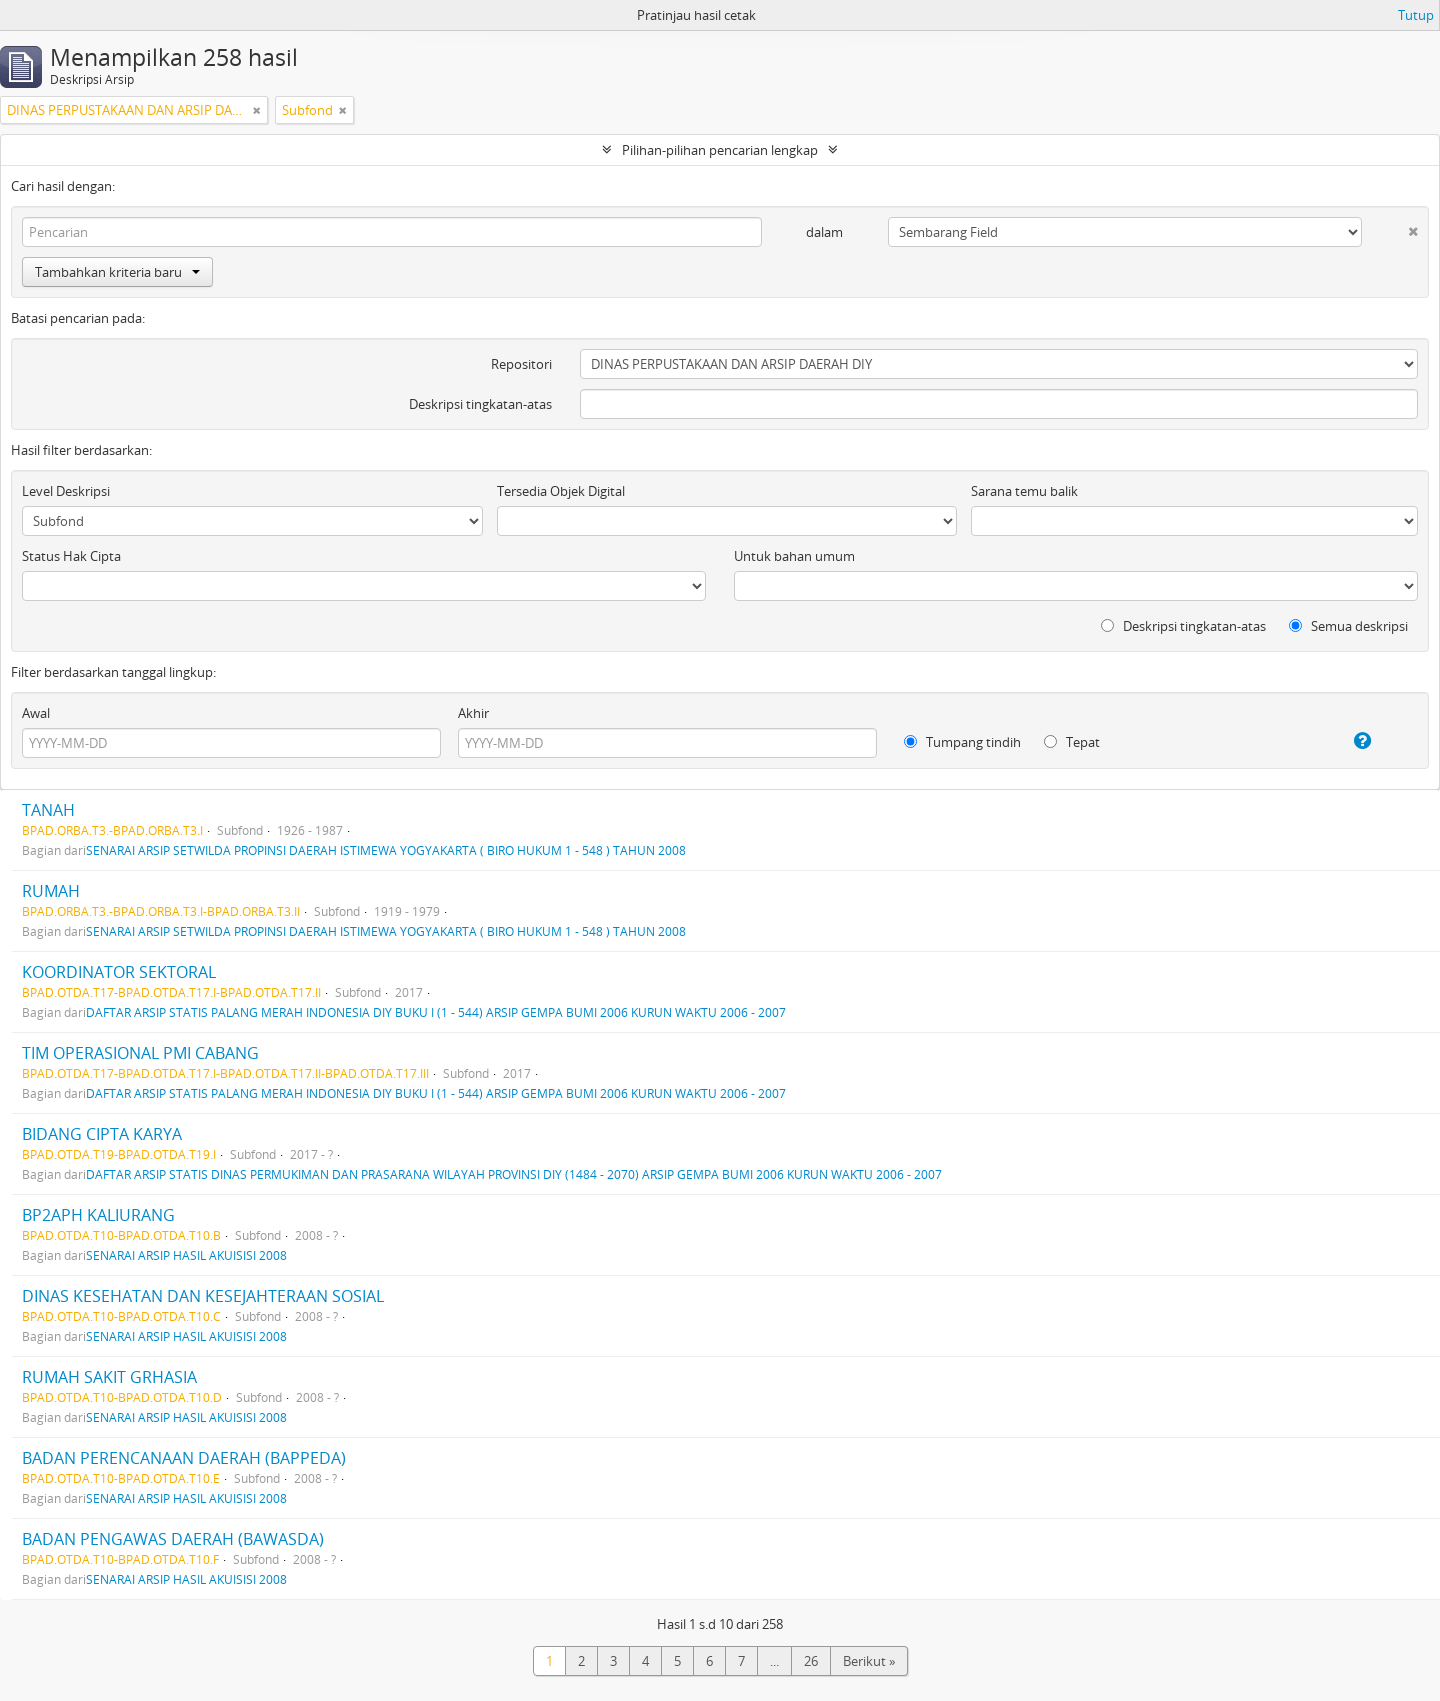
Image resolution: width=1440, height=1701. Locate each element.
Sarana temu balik (1024, 491)
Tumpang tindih (962, 742)
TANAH (48, 810)
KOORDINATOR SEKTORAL (119, 972)
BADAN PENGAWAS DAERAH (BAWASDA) (173, 1539)
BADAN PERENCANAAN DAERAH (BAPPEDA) (184, 1458)
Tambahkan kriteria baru (117, 272)
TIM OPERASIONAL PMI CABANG (140, 1053)
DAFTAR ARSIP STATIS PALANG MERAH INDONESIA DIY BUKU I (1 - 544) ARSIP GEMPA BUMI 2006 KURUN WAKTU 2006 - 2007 (436, 1012)
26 (811, 1661)
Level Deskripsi (66, 491)
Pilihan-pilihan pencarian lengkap (720, 150)
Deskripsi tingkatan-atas (480, 404)
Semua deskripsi (1348, 626)
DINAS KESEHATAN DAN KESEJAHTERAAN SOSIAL (203, 1296)
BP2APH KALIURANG (98, 1215)
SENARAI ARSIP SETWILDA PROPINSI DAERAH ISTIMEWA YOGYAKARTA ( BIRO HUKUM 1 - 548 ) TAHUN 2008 (386, 850)
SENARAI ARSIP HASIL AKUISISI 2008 (186, 1255)
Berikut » (869, 1661)
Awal (36, 713)
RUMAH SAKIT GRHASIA (109, 1377)
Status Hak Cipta (71, 556)
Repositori (521, 364)
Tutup (1416, 15)
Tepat (1072, 742)
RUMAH (51, 891)
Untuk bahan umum (794, 556)
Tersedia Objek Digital (561, 491)
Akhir (473, 713)
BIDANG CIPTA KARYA (102, 1134)
